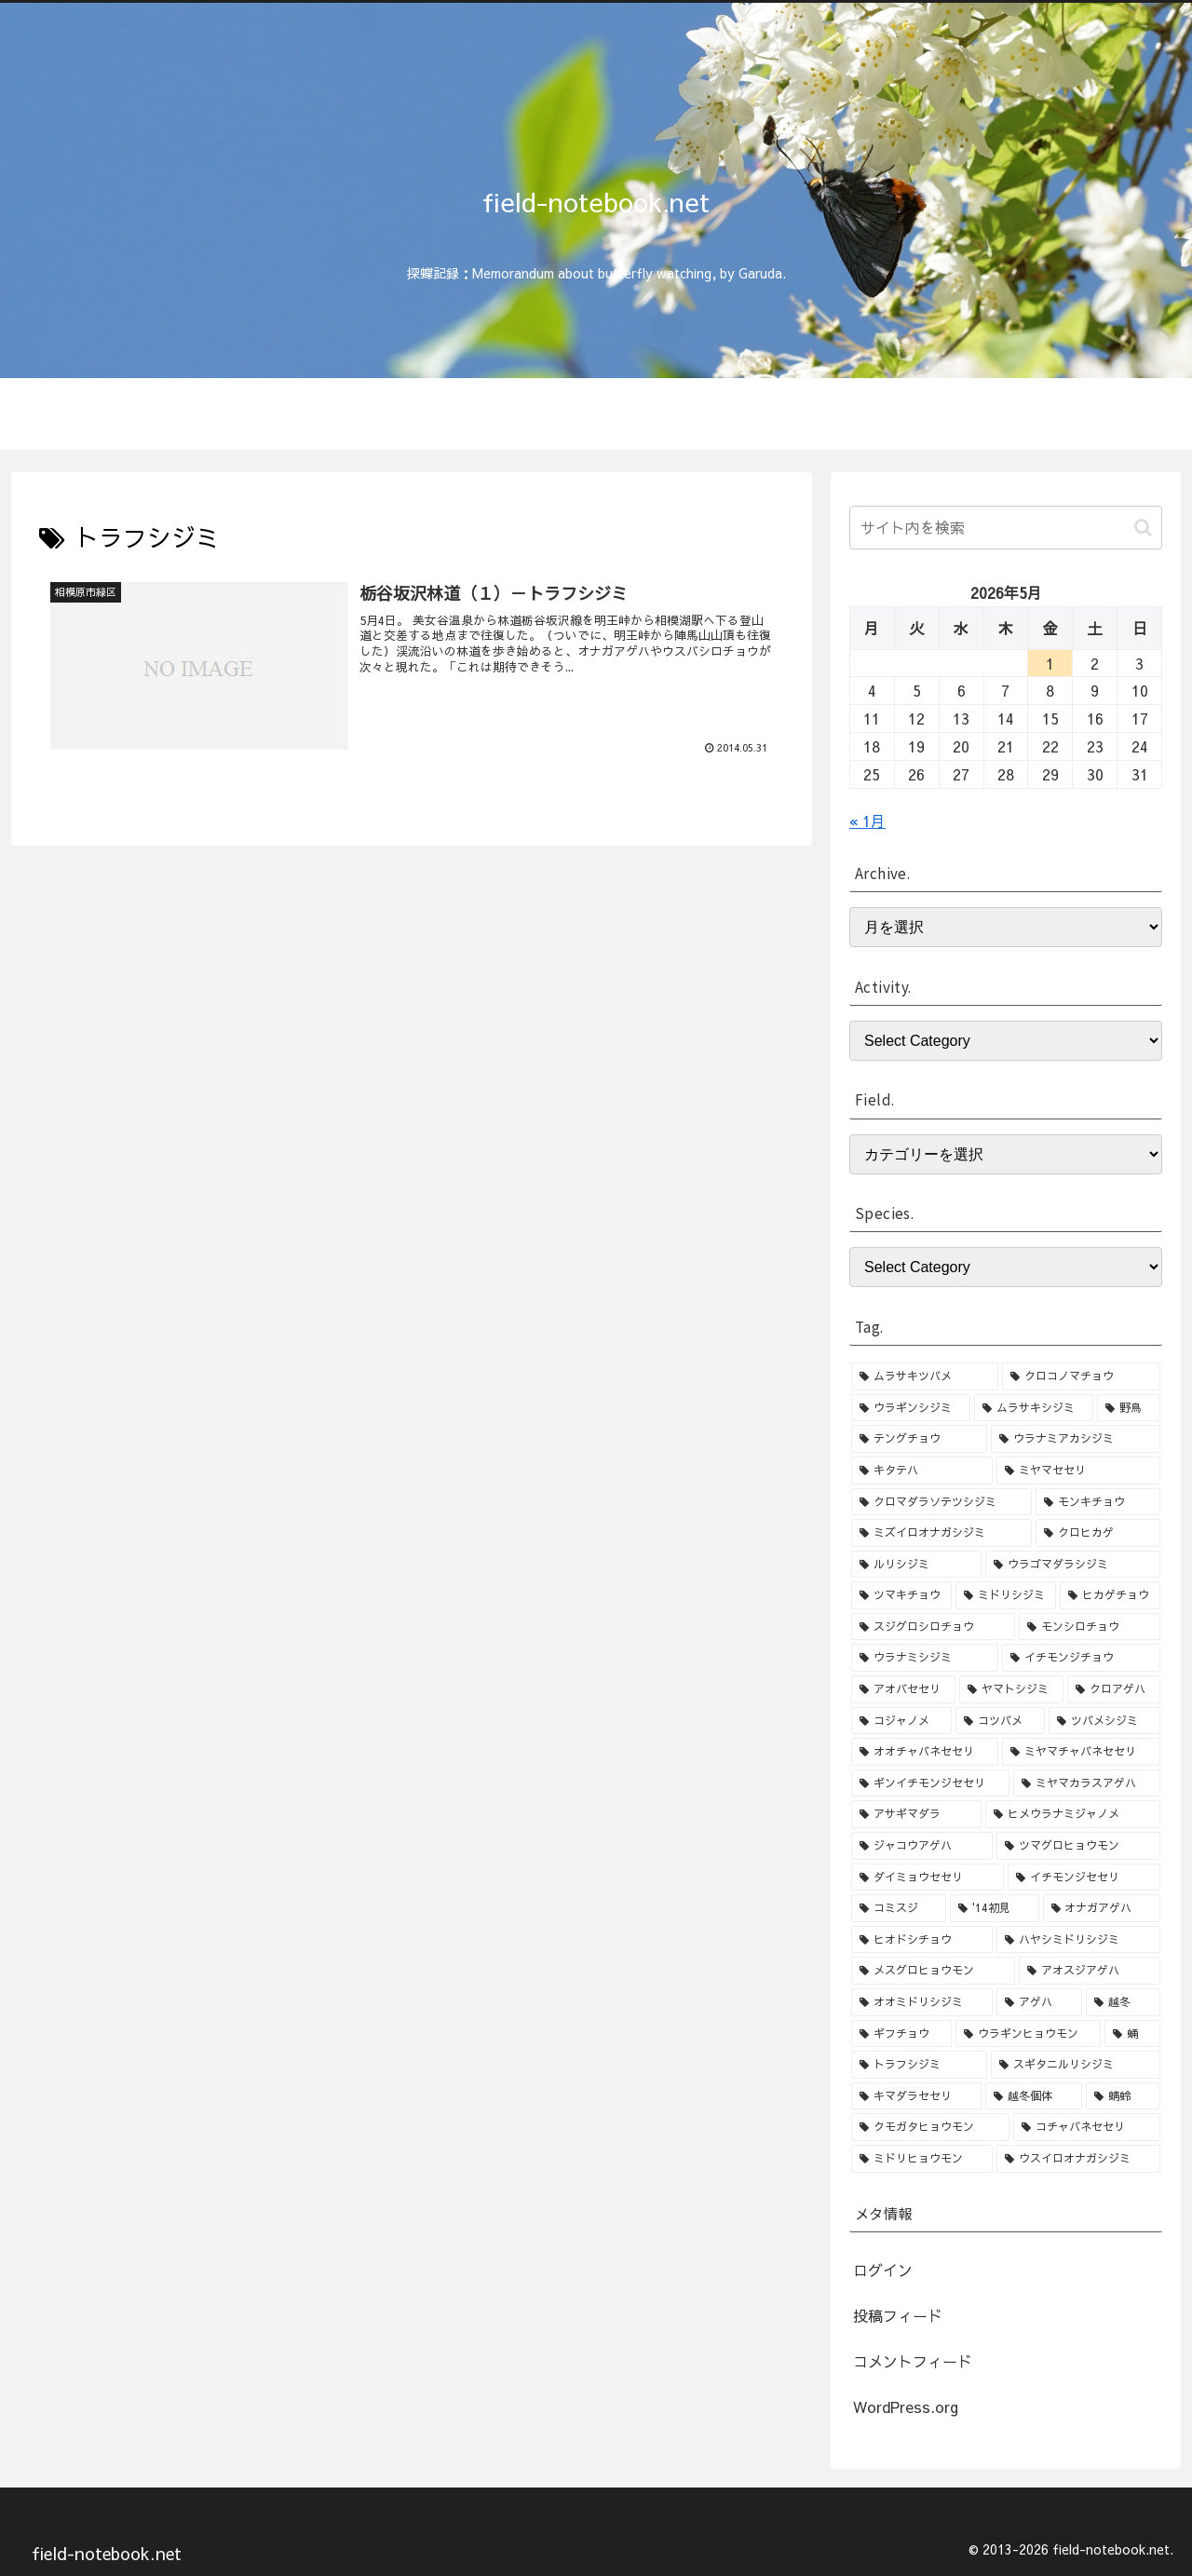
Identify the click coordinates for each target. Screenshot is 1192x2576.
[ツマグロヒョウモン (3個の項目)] (1078, 1846)
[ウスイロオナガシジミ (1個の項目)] (1078, 2159)
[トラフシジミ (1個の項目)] (919, 2065)
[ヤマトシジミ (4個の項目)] (1011, 1689)
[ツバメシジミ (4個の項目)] (1104, 1721)
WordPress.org (905, 2406)
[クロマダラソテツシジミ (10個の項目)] (941, 1502)
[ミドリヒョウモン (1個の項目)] (922, 2159)
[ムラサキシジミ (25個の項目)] (1033, 1408)
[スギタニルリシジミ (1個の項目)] (1075, 2065)
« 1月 (867, 820)
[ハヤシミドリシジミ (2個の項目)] (1078, 1940)
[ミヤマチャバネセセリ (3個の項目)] (1081, 1752)
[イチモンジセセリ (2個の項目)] (1084, 1877)
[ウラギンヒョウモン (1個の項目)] (1028, 2034)
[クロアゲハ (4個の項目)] (1113, 1689)
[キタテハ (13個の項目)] (922, 1471)
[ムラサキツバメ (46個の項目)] (924, 1376)
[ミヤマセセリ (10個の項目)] (1078, 1471)
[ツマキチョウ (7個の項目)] (901, 1595)
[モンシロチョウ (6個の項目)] (1089, 1627)
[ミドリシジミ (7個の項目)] (1005, 1595)
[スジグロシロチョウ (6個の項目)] (933, 1627)
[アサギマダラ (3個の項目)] (916, 1814)
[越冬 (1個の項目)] (1123, 2002)
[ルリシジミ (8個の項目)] (916, 1565)
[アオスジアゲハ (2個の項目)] (1089, 1971)
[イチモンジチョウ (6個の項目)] (1081, 1658)
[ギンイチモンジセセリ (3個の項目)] (930, 1783)
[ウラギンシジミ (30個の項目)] (910, 1408)
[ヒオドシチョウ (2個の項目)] (922, 1940)
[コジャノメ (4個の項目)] (901, 1721)
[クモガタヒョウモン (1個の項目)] (930, 2127)
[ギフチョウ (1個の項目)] (901, 2034)
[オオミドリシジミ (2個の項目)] (922, 2002)
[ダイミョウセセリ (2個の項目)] (927, 1877)
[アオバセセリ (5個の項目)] (903, 1689)
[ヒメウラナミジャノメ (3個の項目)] (1072, 1814)
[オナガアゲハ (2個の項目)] (1101, 1908)
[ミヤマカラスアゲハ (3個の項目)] (1086, 1783)
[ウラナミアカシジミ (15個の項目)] (1075, 1439)
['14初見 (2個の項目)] (994, 1908)
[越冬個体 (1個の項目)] (1033, 2096)
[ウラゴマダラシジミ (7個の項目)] (1072, 1565)
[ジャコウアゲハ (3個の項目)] (922, 1846)
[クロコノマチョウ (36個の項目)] (1081, 1376)
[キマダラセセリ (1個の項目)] (916, 2096)
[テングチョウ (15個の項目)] (919, 1439)
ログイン (883, 2269)
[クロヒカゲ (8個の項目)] (1098, 1533)
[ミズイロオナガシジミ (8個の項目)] (941, 1533)
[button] (1143, 527)
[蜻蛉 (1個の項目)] (1123, 2096)
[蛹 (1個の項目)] (1132, 2034)
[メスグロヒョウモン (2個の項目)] (933, 1971)
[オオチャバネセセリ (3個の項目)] (924, 1752)
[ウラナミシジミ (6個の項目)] (924, 1658)
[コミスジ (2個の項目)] (898, 1908)
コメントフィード (912, 2361)
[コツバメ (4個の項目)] (1000, 1721)
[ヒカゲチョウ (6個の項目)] (1110, 1595)
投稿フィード (897, 2315)
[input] (1005, 527)
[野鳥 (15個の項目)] (1128, 1408)
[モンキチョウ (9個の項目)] (1098, 1502)
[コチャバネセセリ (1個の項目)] (1086, 2127)
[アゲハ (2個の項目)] (1039, 2002)
